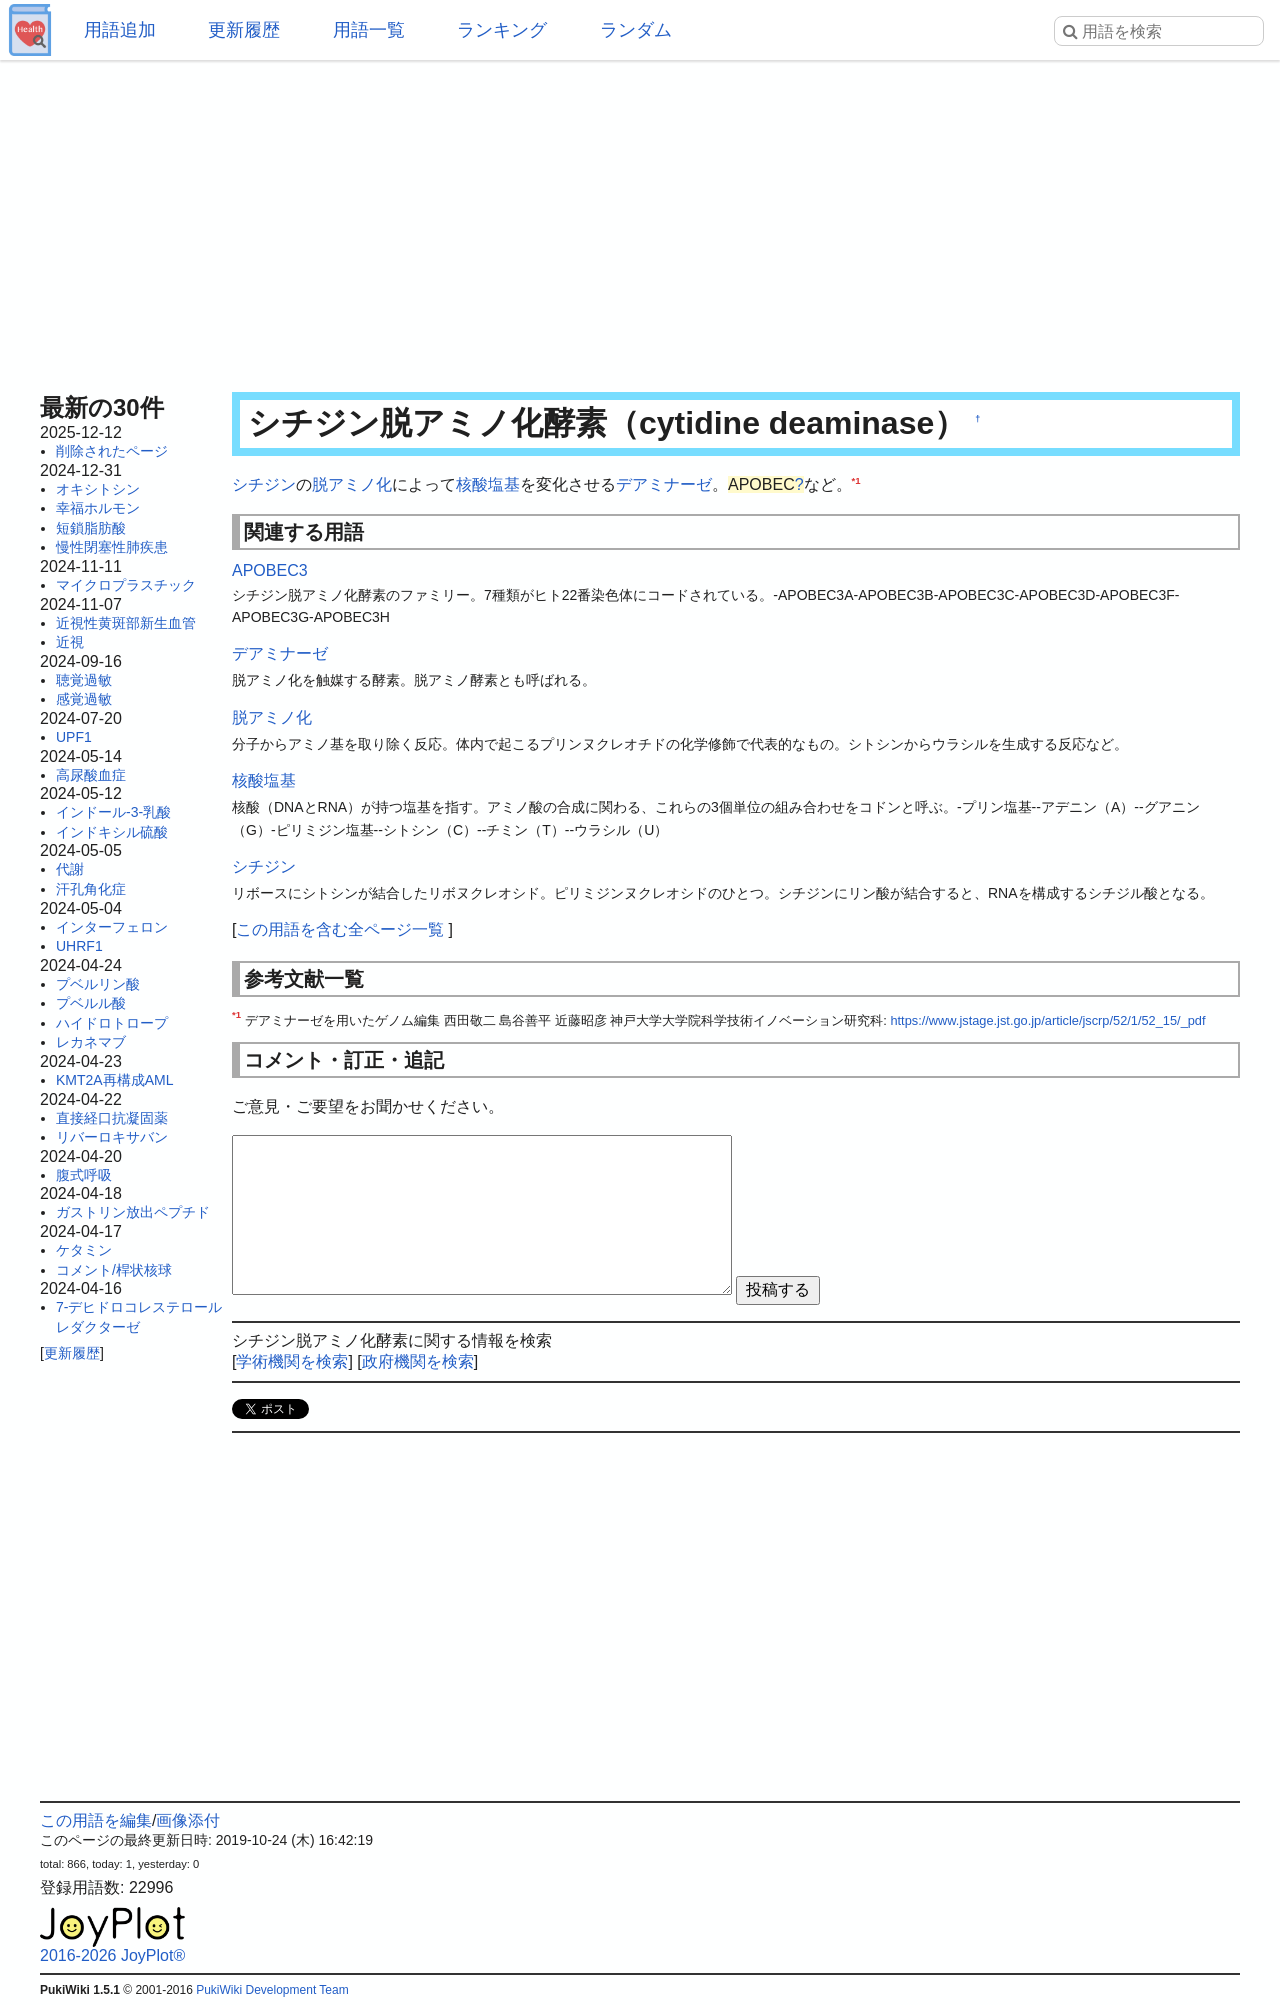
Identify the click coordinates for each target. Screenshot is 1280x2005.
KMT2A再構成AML (114, 1080)
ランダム (636, 30)
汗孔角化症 (91, 889)
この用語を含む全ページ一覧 (340, 929)
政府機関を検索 (418, 1361)
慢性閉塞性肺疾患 (112, 547)
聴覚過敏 (84, 680)
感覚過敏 (84, 699)
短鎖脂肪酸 (91, 528)
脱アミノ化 (352, 484)
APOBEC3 (270, 570)
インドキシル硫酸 (112, 832)
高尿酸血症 (91, 775)
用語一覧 (369, 30)
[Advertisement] (640, 220)
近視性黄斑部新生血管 (126, 623)
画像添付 (188, 1820)
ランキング (502, 30)
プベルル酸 (91, 1003)
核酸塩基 (488, 484)
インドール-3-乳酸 (113, 812)
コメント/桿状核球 (114, 1270)
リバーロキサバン (112, 1137)
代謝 (70, 869)
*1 (856, 480)
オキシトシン (98, 489)
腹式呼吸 (84, 1175)
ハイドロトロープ (112, 1023)
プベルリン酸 (98, 984)
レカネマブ (91, 1042)
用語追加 (120, 30)
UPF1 (74, 737)
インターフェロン (112, 927)
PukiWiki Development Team (272, 1990)
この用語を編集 (96, 1820)
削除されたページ (112, 451)
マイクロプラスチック (126, 585)
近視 (70, 642)
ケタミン (84, 1250)
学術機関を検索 (292, 1361)
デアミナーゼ (664, 484)
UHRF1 (79, 946)
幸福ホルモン (98, 508)
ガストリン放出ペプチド (133, 1212)
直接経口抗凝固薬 (112, 1118)
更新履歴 (244, 30)
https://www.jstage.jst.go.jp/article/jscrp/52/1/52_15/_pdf (1047, 1020)
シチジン (264, 484)
